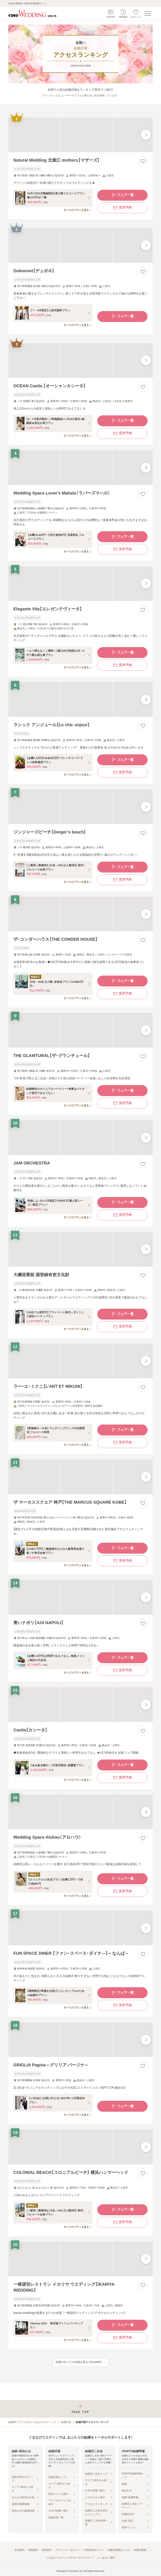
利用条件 (47, 2550)
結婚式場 (66, 2422)
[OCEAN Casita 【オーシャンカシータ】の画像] (80, 360)
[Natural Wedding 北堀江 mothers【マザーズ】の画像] (80, 135)
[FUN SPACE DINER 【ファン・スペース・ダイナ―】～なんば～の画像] (80, 1928)
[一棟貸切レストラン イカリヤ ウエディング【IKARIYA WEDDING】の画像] (80, 2259)
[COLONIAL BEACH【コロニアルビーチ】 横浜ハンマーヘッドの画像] (80, 2147)
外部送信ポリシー (94, 2550)
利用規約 (33, 2550)
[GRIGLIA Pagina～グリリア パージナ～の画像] (80, 2039)
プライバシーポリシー (67, 2550)
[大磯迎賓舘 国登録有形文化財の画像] (80, 1249)
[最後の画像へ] (146, 135)
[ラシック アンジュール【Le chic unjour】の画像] (80, 699)
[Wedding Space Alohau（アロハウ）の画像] (80, 1812)
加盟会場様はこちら (119, 2550)
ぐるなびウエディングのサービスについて (70, 2557)
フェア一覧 (122, 195)
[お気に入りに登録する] (143, 161)
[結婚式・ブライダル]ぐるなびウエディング (32, 2422)
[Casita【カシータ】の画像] (80, 1704)
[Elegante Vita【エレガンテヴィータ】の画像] (80, 583)
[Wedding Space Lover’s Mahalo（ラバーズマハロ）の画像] (80, 467)
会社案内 (19, 2550)
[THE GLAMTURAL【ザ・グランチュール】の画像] (80, 1030)
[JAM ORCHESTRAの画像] (80, 1137)
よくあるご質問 (106, 2557)
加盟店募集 (140, 2550)
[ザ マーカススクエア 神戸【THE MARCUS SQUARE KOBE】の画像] (80, 1477)
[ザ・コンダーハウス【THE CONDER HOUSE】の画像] (80, 914)
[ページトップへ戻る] (80, 2409)
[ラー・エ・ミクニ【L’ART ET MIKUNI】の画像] (80, 1361)
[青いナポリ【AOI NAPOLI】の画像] (80, 1597)
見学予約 (122, 207)
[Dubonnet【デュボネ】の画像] (80, 245)
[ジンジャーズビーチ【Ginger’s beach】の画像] (80, 806)
